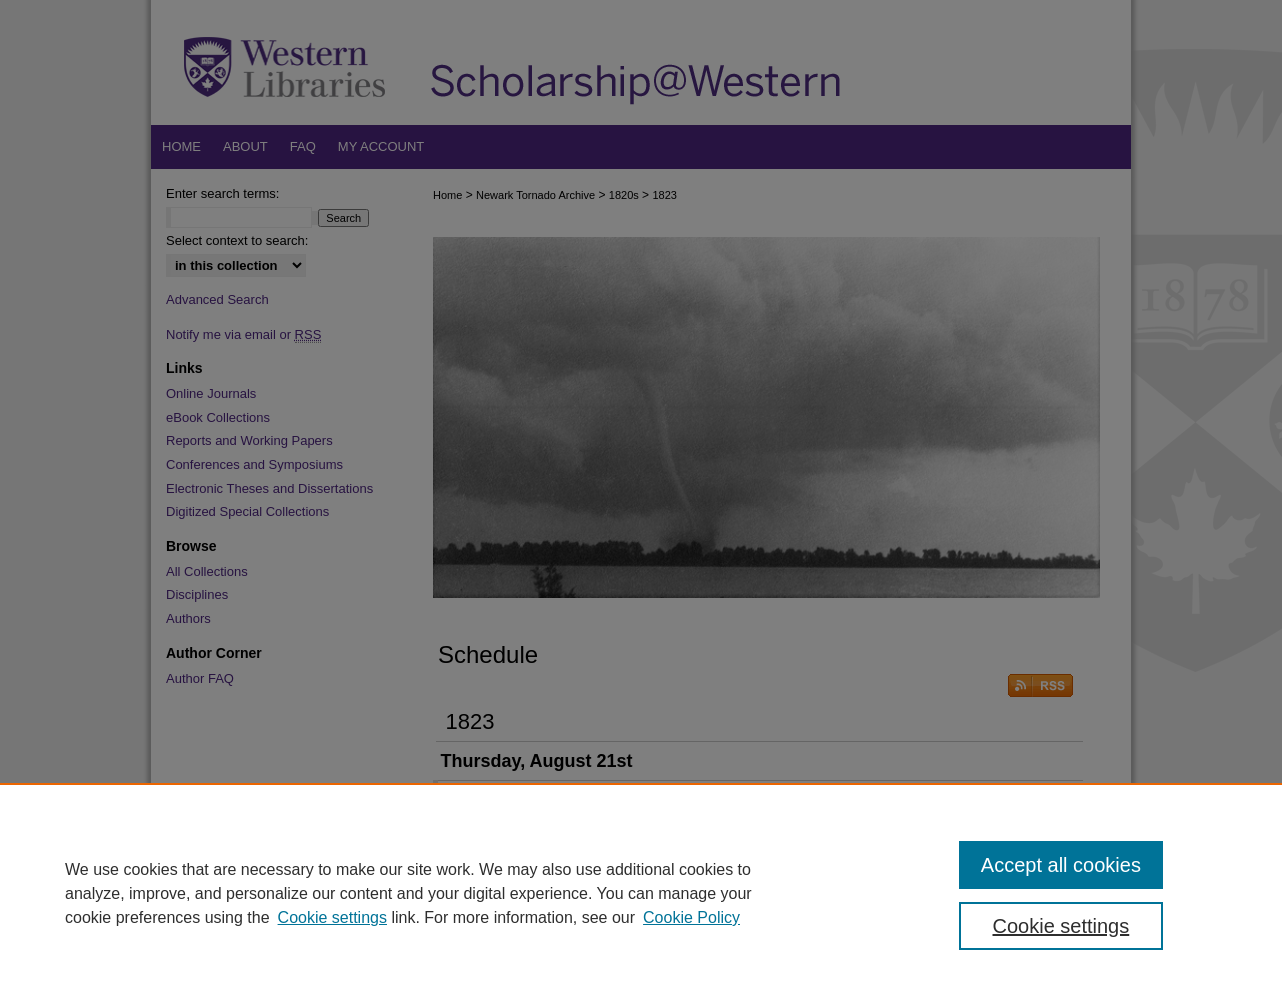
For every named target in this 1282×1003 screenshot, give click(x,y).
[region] (641, 893)
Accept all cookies (1061, 865)
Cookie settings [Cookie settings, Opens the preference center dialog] (1061, 926)
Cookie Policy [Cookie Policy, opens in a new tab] (691, 917)
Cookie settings (332, 917)
